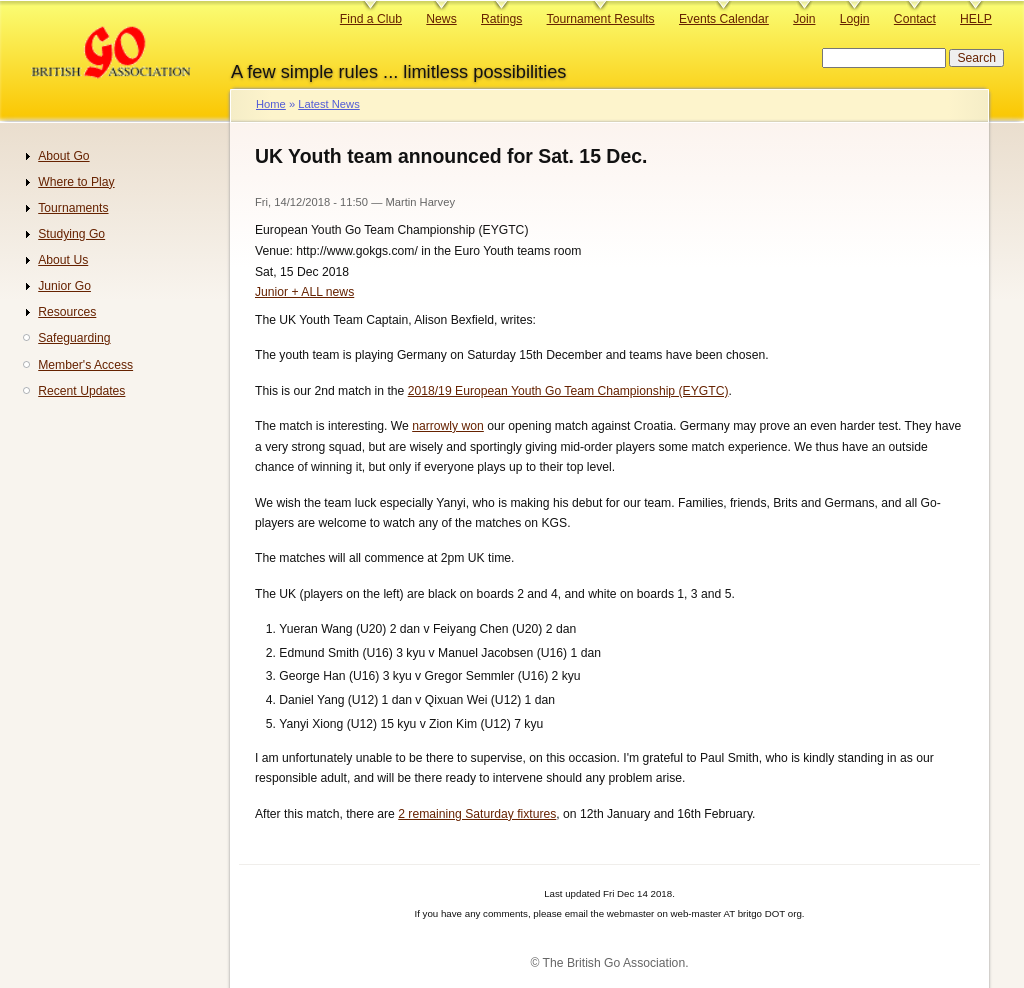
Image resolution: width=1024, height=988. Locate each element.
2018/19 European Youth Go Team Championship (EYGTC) (568, 391)
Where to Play (76, 182)
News (441, 19)
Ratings (501, 19)
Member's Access (85, 365)
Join (804, 19)
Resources (67, 312)
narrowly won (448, 426)
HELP (976, 19)
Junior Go (64, 286)
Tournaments (73, 208)
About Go (63, 156)
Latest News (328, 104)
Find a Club (371, 19)
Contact (915, 19)
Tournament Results (601, 19)
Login (855, 19)
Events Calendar (724, 19)
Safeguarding (74, 338)
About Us (63, 260)
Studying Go (71, 234)
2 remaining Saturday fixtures (477, 814)
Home (271, 104)
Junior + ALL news (304, 292)
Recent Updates (81, 391)
